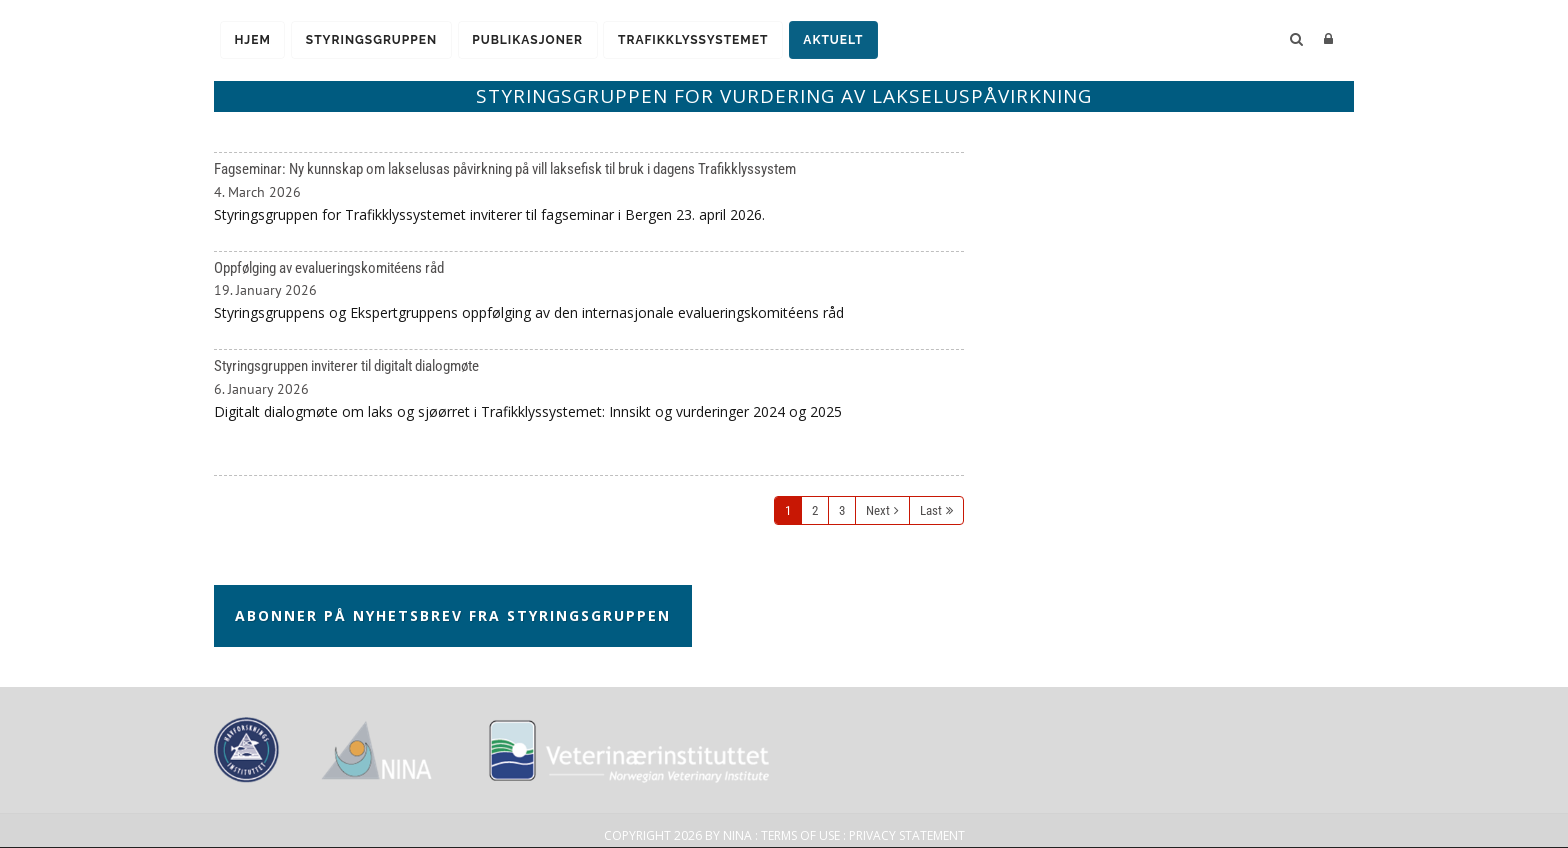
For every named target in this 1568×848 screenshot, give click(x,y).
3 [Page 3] (842, 510)
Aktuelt (847, 41)
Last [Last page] (931, 510)
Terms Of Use (800, 835)
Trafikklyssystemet (703, 41)
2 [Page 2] (815, 510)
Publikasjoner (535, 41)
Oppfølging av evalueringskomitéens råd (589, 301)
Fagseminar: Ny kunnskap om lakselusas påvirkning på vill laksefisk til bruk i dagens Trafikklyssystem (589, 202)
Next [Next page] (878, 510)
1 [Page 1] (788, 510)
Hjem (254, 41)
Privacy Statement (907, 835)
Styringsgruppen (375, 41)
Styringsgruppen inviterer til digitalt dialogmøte (589, 412)
